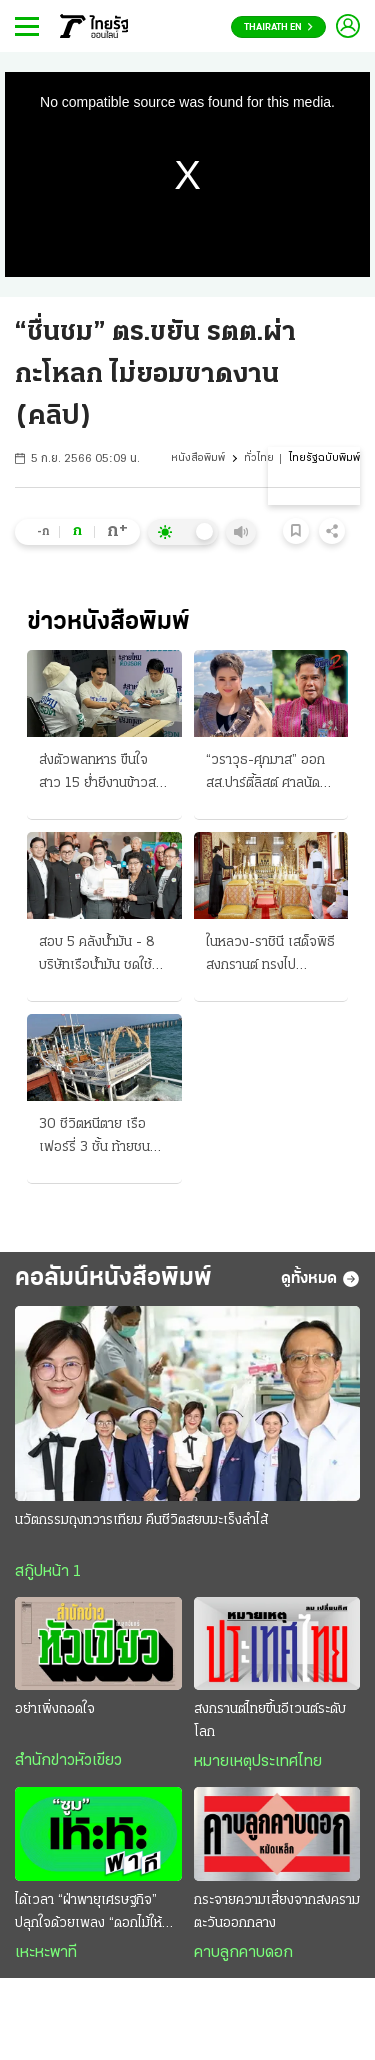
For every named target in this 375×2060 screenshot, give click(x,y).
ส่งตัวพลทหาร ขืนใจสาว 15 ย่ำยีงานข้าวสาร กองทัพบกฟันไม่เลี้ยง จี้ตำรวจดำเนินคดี (104, 774)
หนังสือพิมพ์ (198, 458)
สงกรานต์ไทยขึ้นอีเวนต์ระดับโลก (270, 1721)
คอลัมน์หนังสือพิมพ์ (113, 1278)
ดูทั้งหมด (320, 1279)
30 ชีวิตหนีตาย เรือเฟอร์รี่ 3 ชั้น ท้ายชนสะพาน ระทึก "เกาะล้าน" (94, 1138)
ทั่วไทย (259, 458)
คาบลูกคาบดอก (243, 1953)
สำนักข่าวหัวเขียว (68, 1761)
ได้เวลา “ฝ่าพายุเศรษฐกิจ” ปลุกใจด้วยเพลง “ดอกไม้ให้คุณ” (88, 1914)
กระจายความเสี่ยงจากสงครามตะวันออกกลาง (277, 1912)
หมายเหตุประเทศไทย (258, 1762)
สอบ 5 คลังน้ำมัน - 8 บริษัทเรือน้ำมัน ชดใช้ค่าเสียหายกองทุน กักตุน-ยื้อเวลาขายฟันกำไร (102, 956)
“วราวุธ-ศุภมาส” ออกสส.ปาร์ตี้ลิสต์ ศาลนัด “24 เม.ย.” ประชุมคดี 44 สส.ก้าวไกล (265, 774)
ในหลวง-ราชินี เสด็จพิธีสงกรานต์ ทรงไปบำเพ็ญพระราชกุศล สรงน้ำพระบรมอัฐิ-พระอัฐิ (270, 956)
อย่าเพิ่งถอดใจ (55, 1709)
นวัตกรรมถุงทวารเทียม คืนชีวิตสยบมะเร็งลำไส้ (141, 1520)
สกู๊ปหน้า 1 (48, 1572)
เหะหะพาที (46, 1953)
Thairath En (278, 27)
